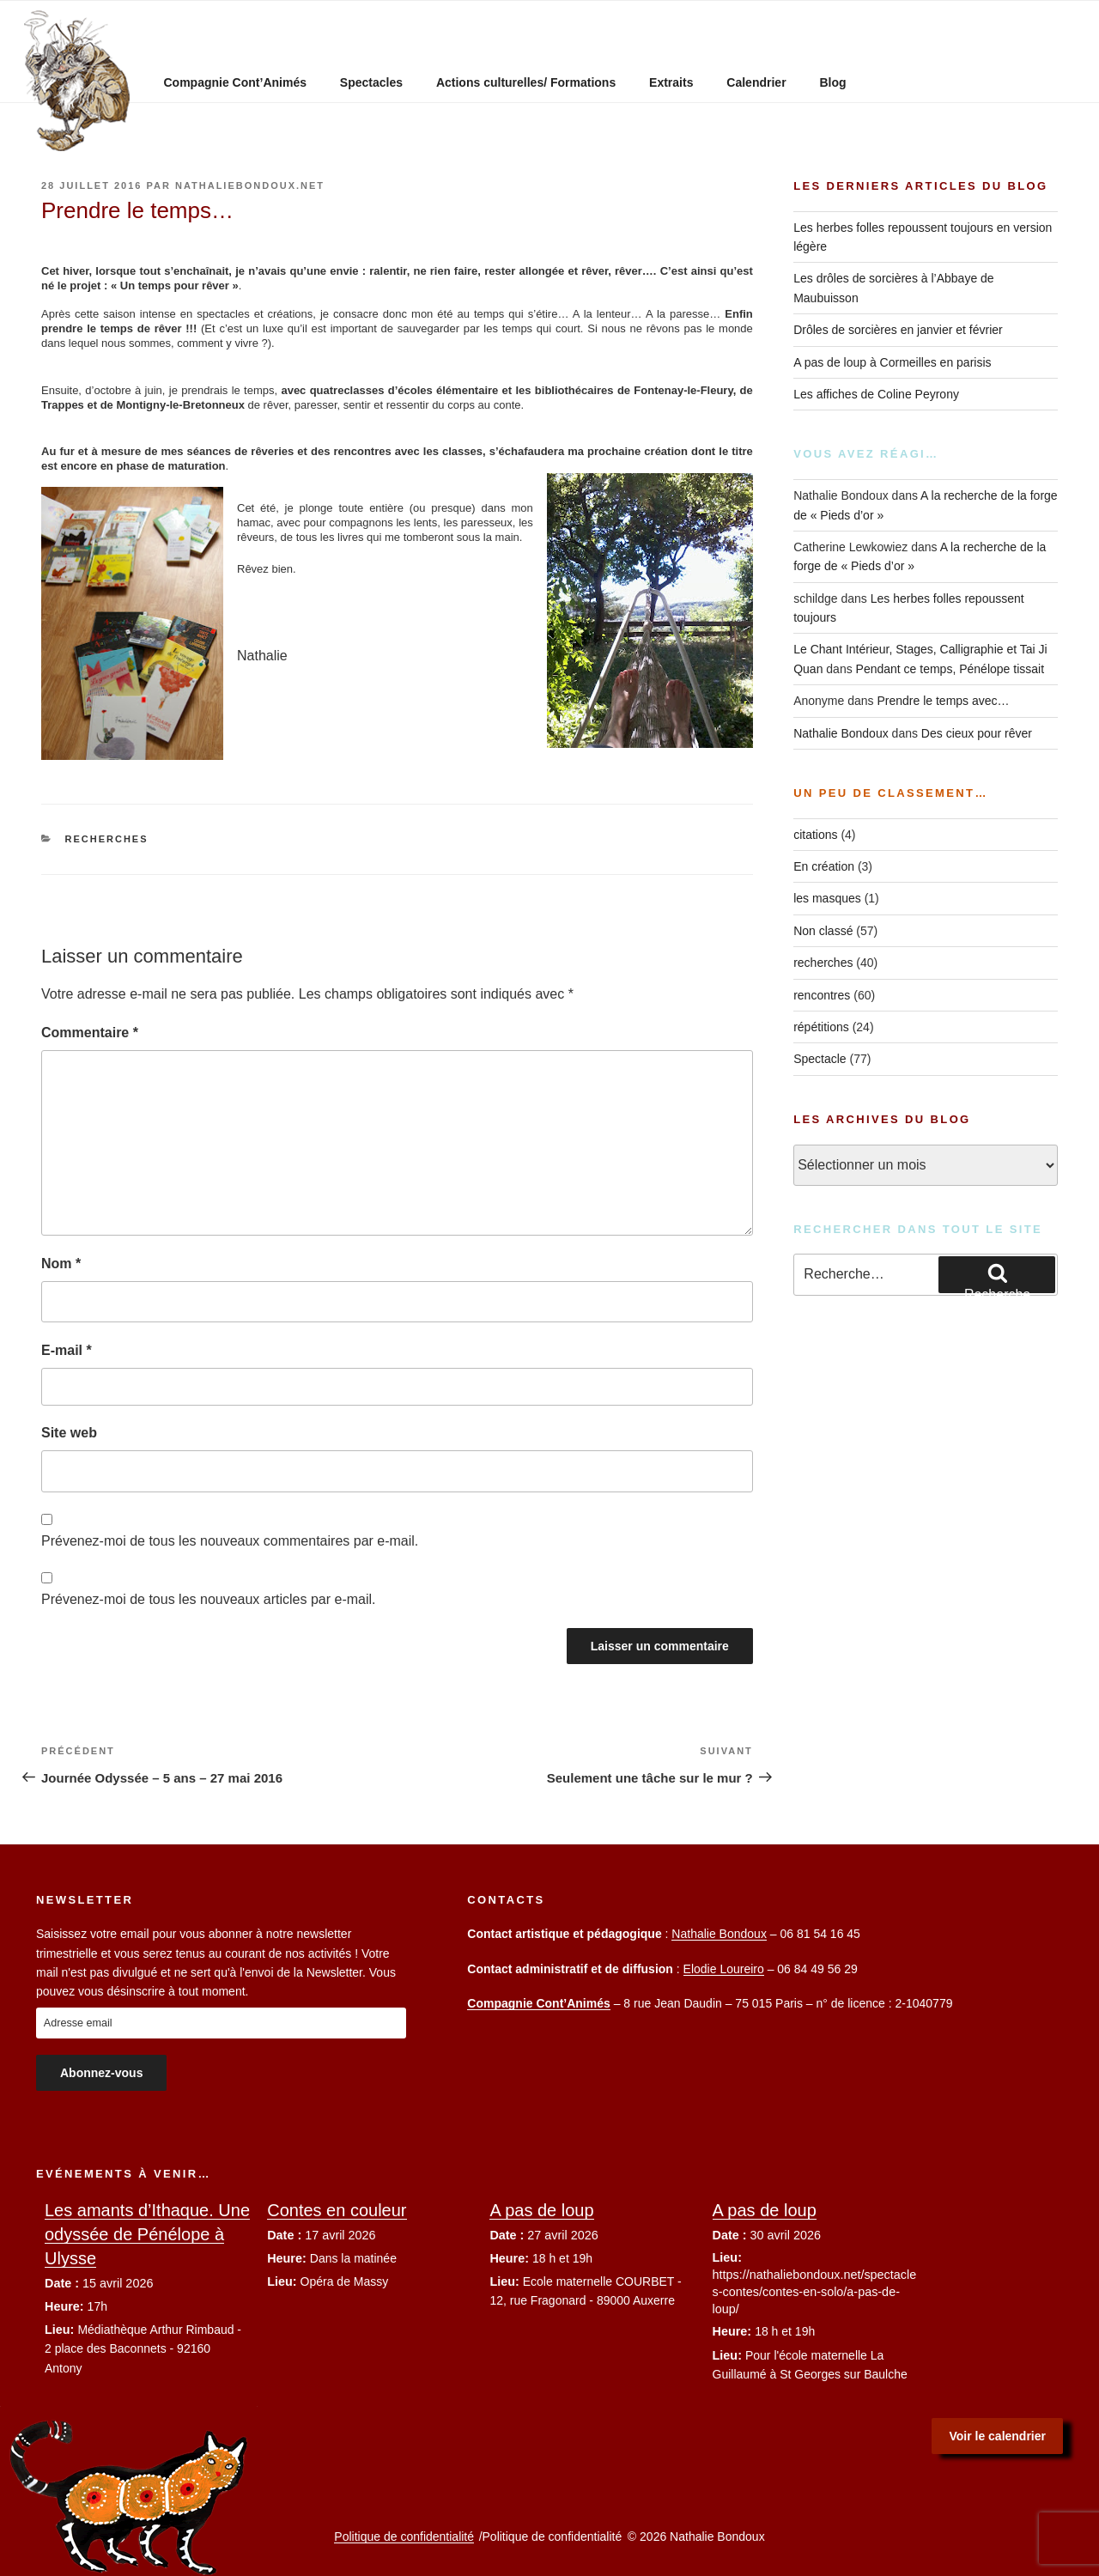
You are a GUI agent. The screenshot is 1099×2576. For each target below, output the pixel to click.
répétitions (821, 1027)
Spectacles (371, 82)
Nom (61, 1263)
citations (815, 834)
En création (823, 866)
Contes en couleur (336, 2210)
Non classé (823, 931)
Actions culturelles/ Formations (526, 82)
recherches (107, 839)
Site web (69, 1432)
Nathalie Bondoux (841, 733)
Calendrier (756, 82)
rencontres (821, 995)
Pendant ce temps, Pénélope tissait (950, 669)
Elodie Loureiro (723, 1969)
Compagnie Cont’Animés (235, 82)
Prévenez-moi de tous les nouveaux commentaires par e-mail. (229, 1541)
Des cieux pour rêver (976, 733)
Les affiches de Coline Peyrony (876, 394)
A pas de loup (541, 2210)
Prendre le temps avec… (943, 701)
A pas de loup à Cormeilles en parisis (892, 362)
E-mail (66, 1350)
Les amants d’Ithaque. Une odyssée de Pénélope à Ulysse (147, 2234)
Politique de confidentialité (404, 2536)
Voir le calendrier (997, 2436)
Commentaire (89, 1032)
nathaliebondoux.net (250, 185)
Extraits (671, 82)
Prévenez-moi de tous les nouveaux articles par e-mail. (208, 1599)
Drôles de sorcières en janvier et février (898, 330)
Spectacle (819, 1059)
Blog (832, 82)
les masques (827, 898)
